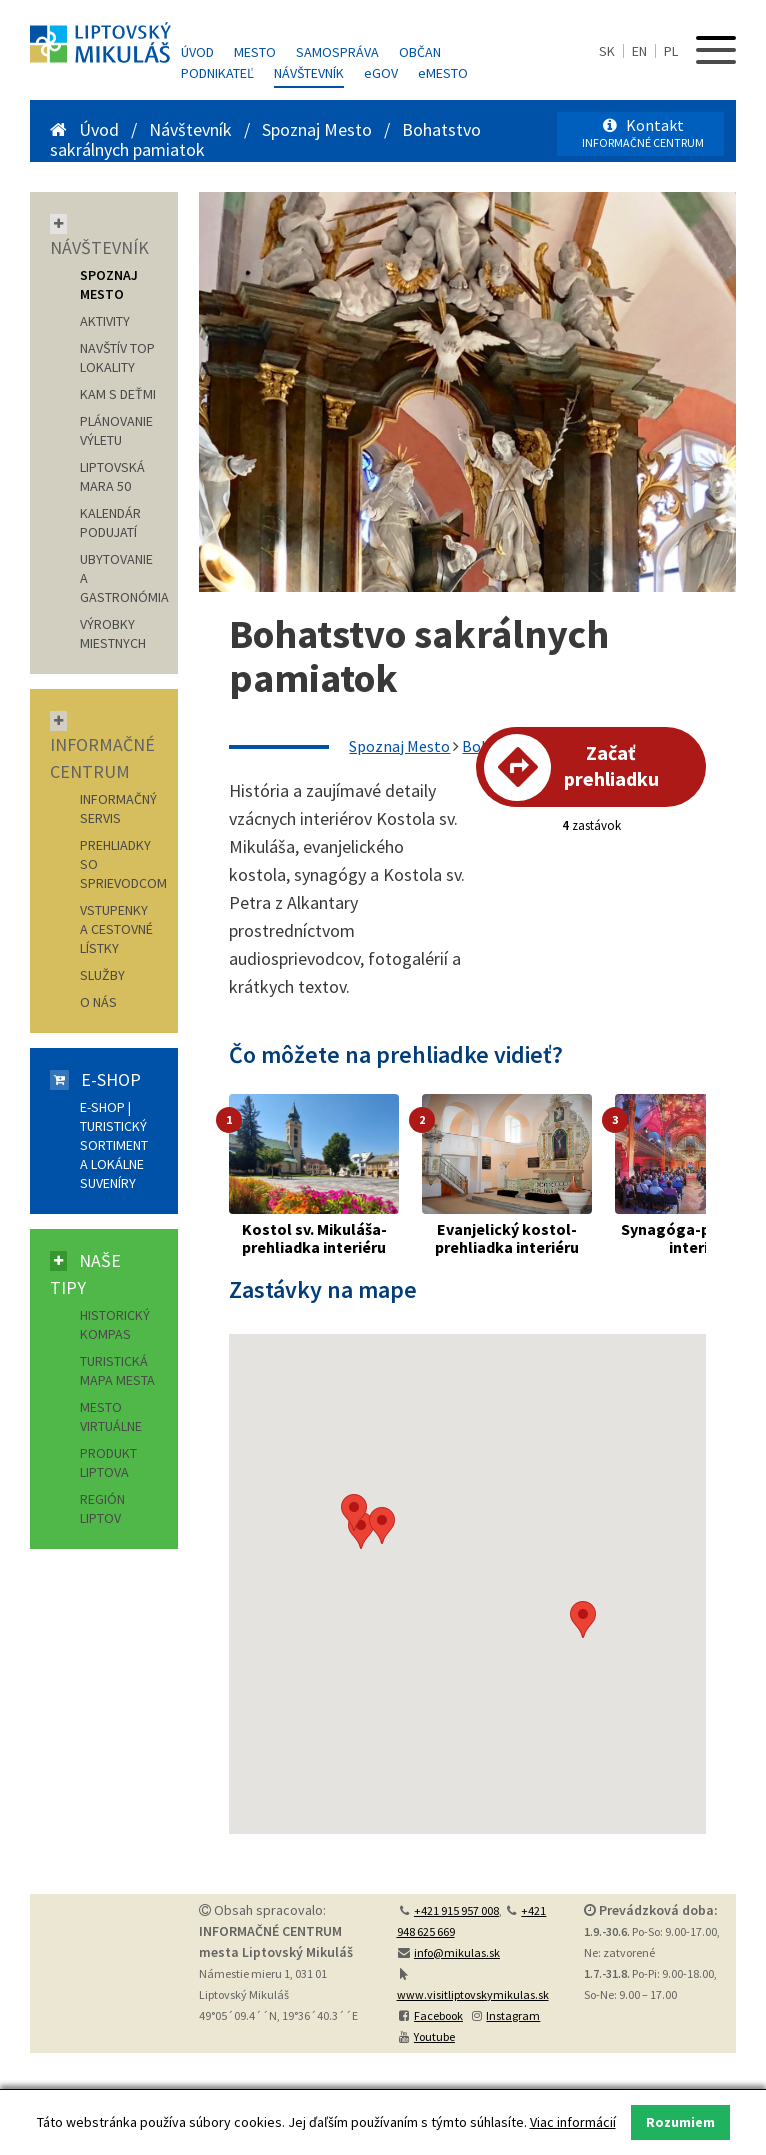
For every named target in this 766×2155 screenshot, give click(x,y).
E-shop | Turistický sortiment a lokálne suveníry (114, 1145)
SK (607, 51)
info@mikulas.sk (457, 1952)
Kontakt (643, 132)
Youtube (434, 2036)
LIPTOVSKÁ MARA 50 (112, 476)
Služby (102, 975)
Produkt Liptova (108, 1462)
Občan (420, 52)
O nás (98, 1002)
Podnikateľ (217, 73)
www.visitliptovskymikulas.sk (473, 1994)
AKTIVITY (105, 321)
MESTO (443, 73)
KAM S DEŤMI (118, 394)
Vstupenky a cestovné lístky (116, 929)
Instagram (513, 2015)
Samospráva (337, 52)
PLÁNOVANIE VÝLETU (116, 430)
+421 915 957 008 (456, 1910)
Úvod (197, 52)
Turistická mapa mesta (117, 1370)
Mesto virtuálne (111, 1416)
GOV (381, 73)
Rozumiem (680, 2122)
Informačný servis (118, 808)
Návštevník (309, 73)
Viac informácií (573, 2122)
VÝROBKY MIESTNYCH (113, 633)
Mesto (255, 52)
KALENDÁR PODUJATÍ (110, 522)
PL (671, 51)
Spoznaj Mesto (317, 129)
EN (639, 51)
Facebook (438, 2015)
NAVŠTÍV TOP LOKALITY (117, 357)
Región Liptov (102, 1508)
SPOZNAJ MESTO (109, 284)
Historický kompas (115, 1324)
